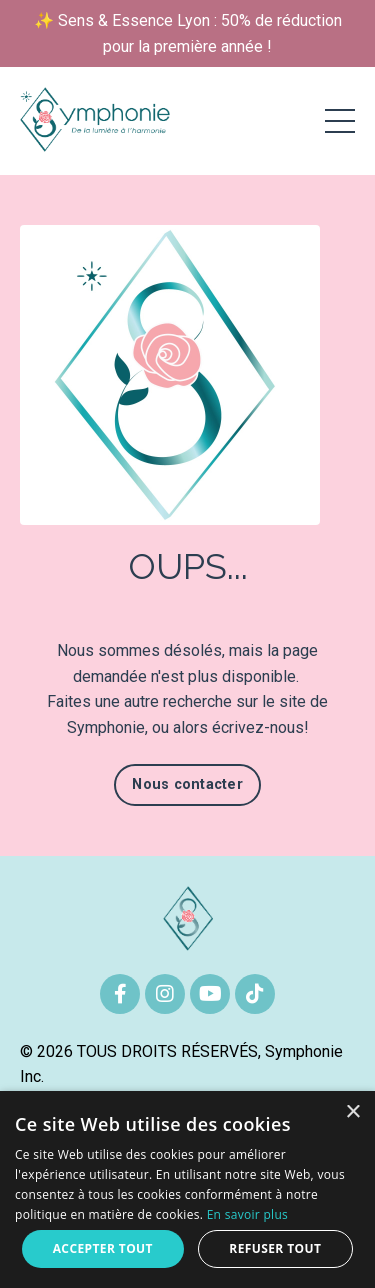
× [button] (352, 1112)
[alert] (187, 1189)
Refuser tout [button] (275, 1248)
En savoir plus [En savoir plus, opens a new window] (247, 1214)
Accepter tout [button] (103, 1248)
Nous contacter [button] (187, 784)
